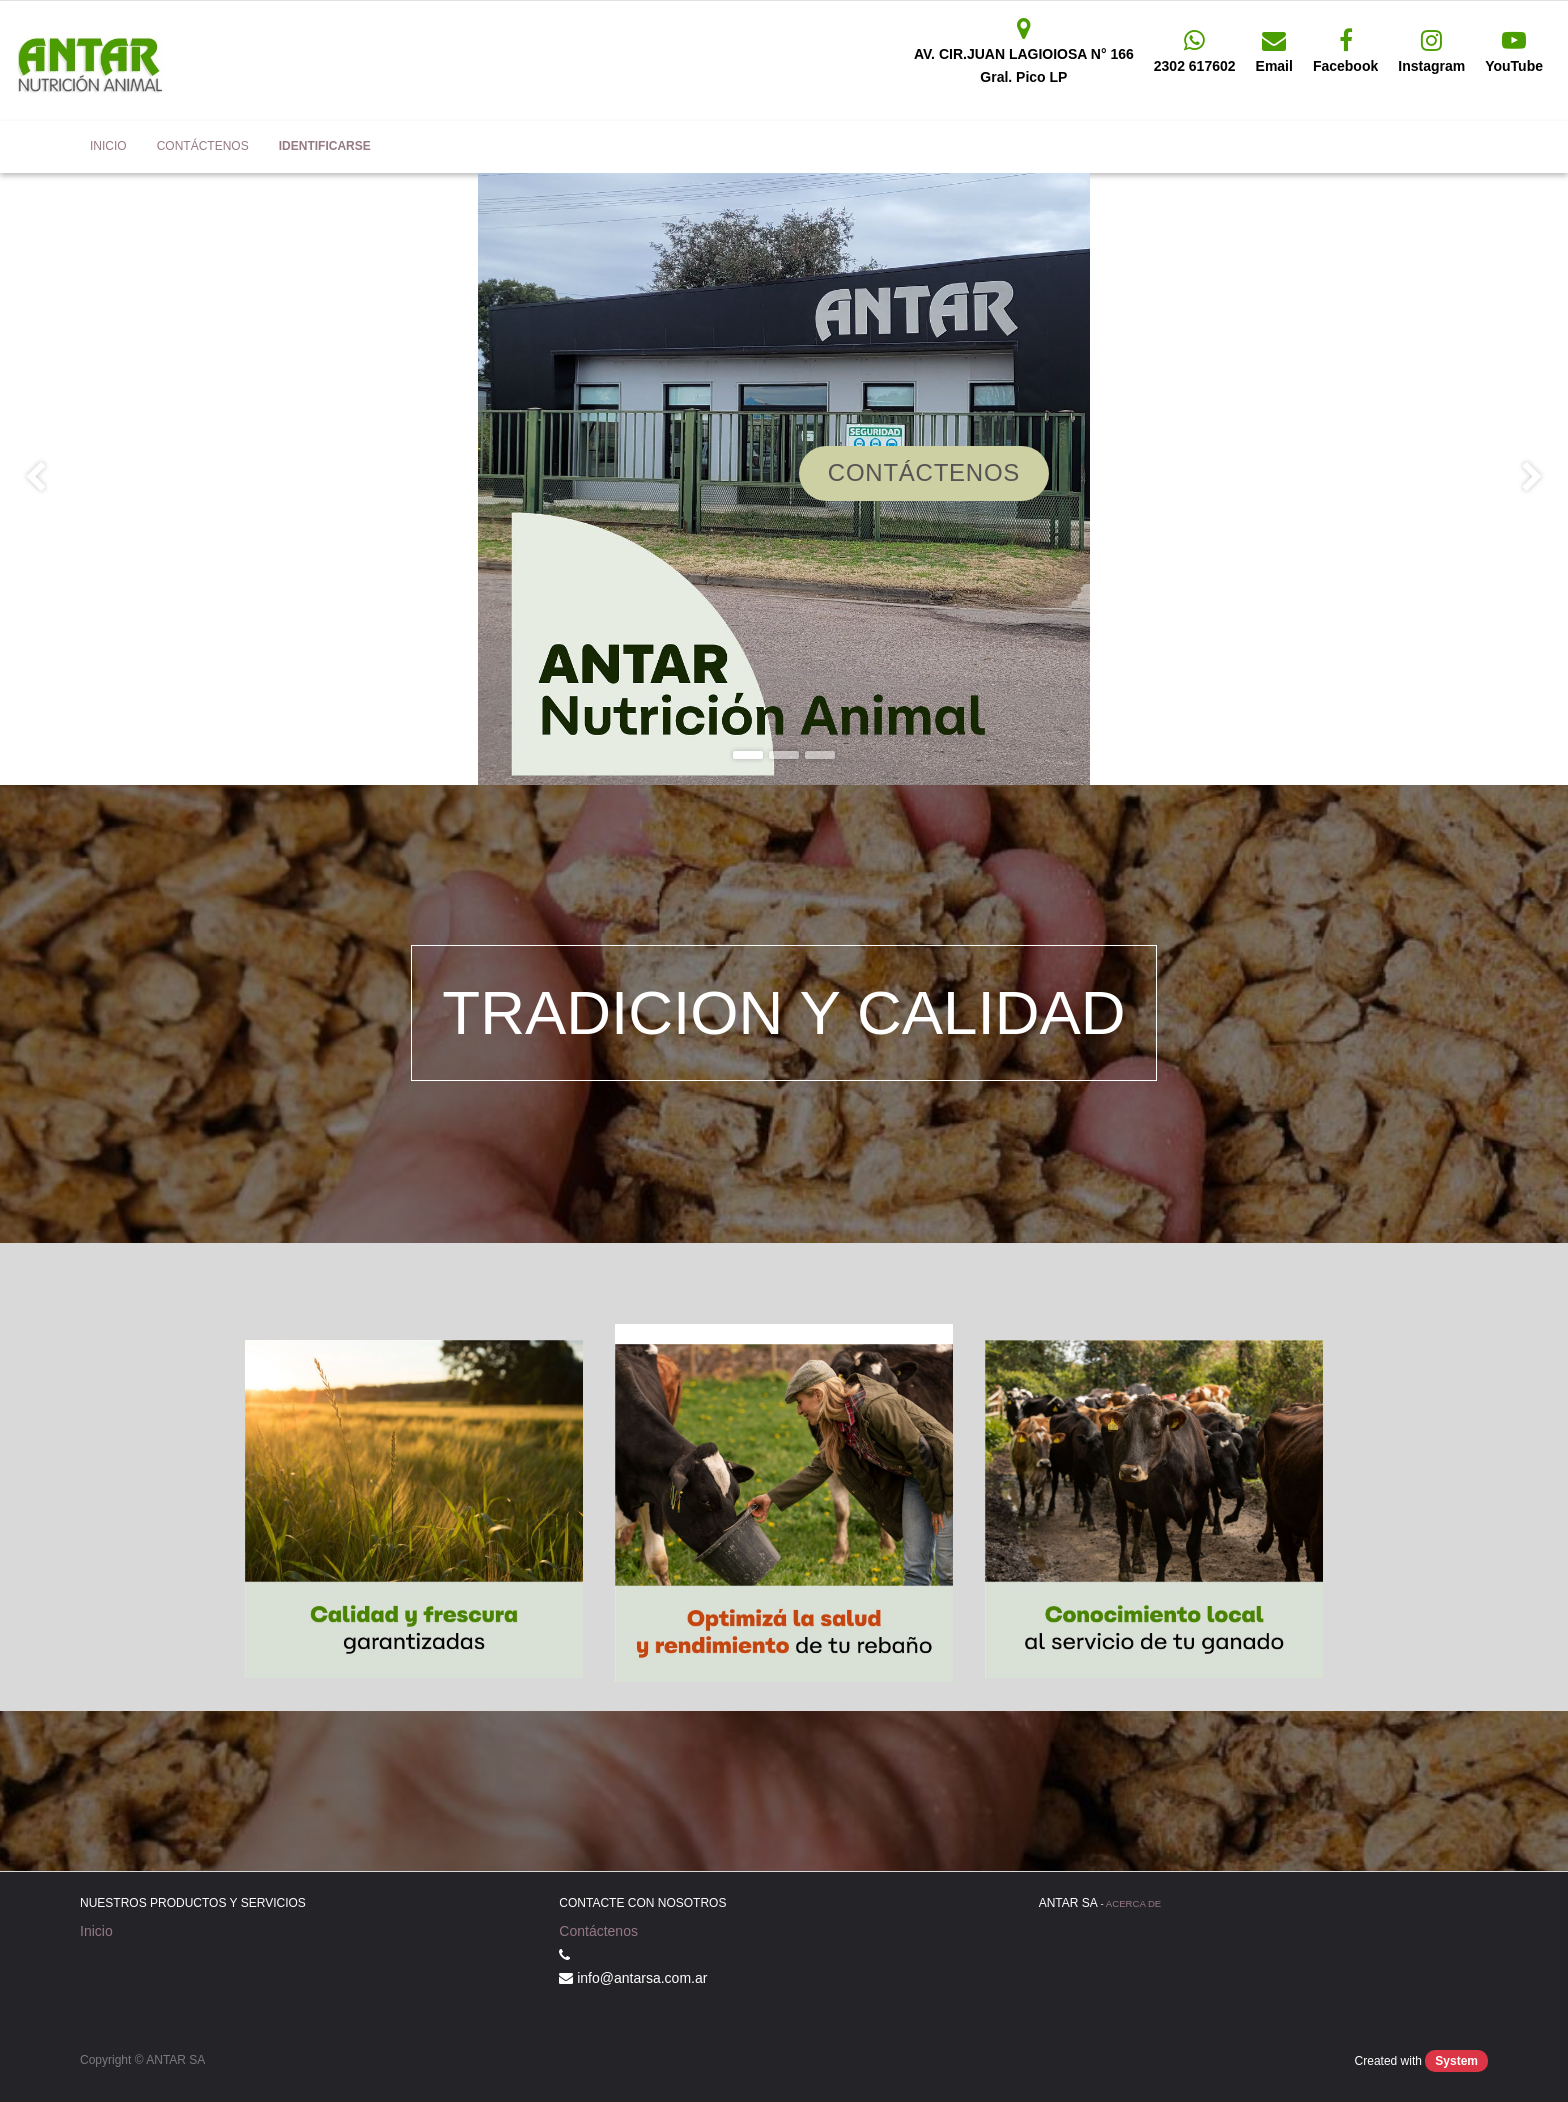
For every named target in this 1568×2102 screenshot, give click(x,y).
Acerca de (1133, 1903)
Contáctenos (598, 1931)
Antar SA (45, 146)
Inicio (96, 1931)
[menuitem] (108, 147)
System (1456, 2061)
